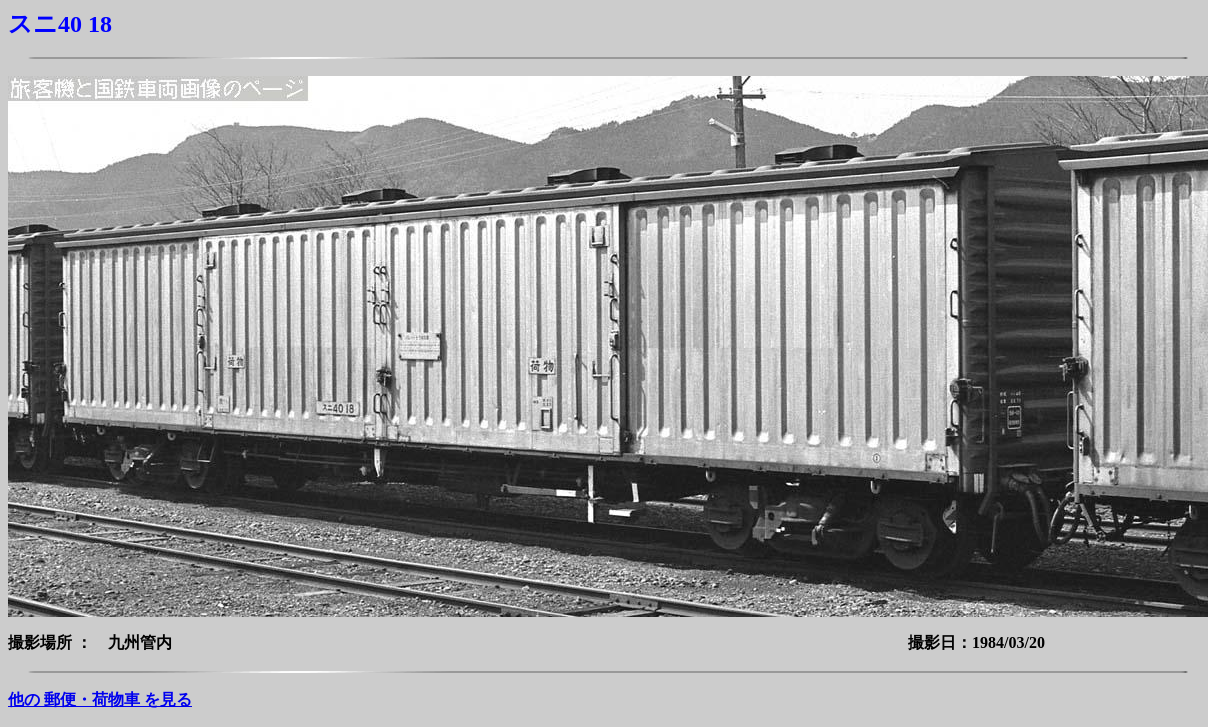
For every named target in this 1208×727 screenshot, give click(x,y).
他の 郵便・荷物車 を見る (100, 699)
